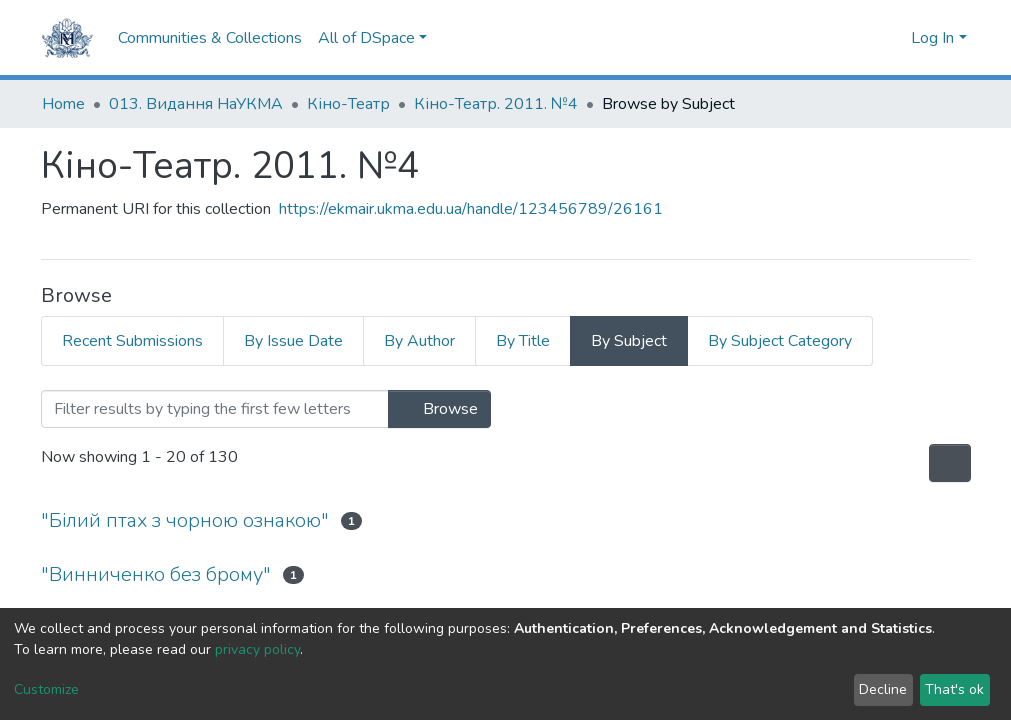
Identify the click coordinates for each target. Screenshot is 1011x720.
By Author (419, 341)
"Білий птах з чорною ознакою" (185, 520)
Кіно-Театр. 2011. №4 (496, 104)
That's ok (954, 689)
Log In (932, 38)
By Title (523, 341)
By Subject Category (780, 341)
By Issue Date (293, 341)
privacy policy (257, 649)
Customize (46, 689)
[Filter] (215, 409)
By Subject (629, 341)
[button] (890, 38)
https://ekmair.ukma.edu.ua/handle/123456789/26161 (471, 209)
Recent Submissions (132, 341)
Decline (883, 689)
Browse (439, 409)
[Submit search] (860, 38)
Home (63, 104)
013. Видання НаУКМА (196, 104)
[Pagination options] (950, 463)
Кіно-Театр (348, 104)
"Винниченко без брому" (156, 574)
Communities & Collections (210, 38)
